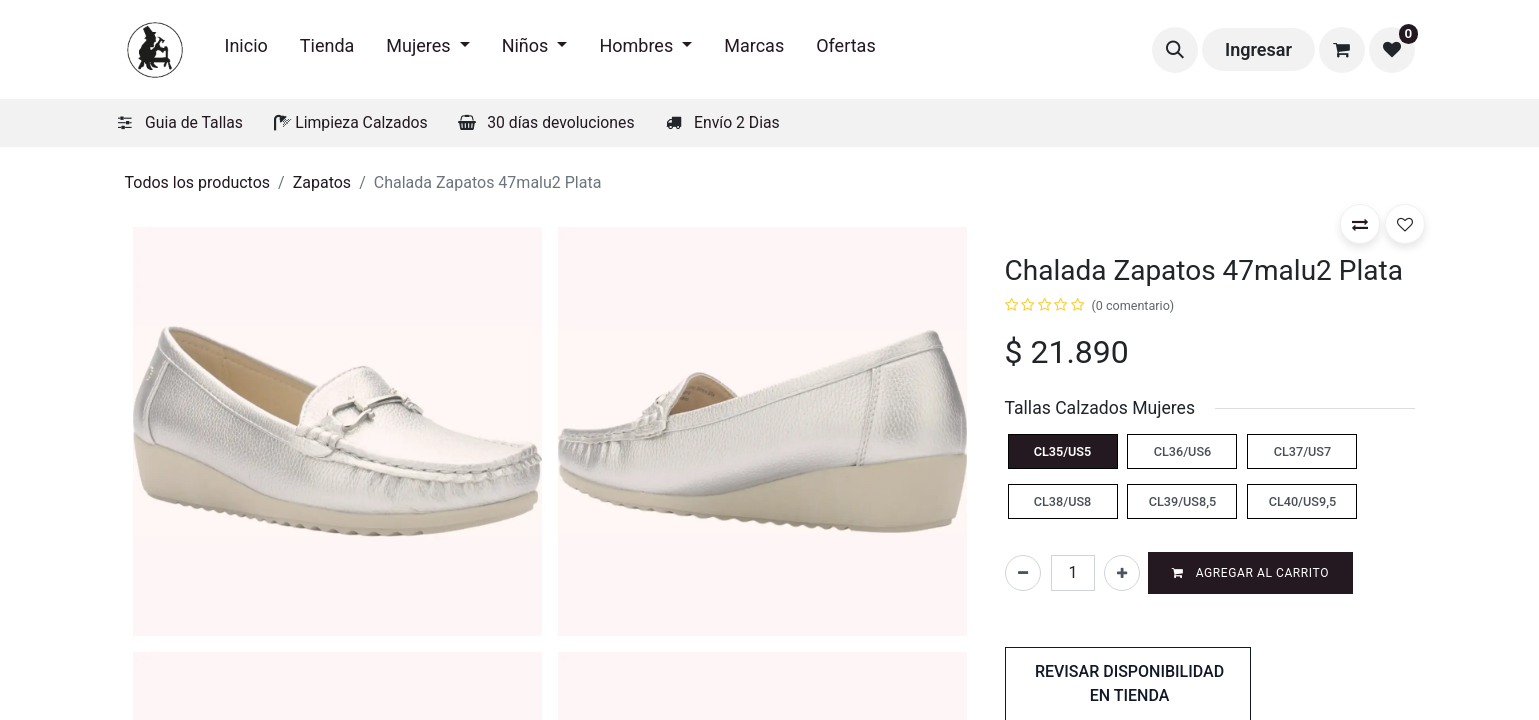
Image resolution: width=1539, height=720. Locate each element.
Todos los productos (198, 182)
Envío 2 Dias (737, 122)
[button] (1175, 50)
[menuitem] (246, 49)
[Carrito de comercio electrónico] (1342, 50)
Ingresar (1258, 49)
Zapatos (322, 182)
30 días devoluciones (560, 122)
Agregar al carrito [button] (1250, 573)
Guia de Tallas (194, 122)
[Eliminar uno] (1023, 573)
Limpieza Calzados (361, 122)
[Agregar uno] (1122, 573)
